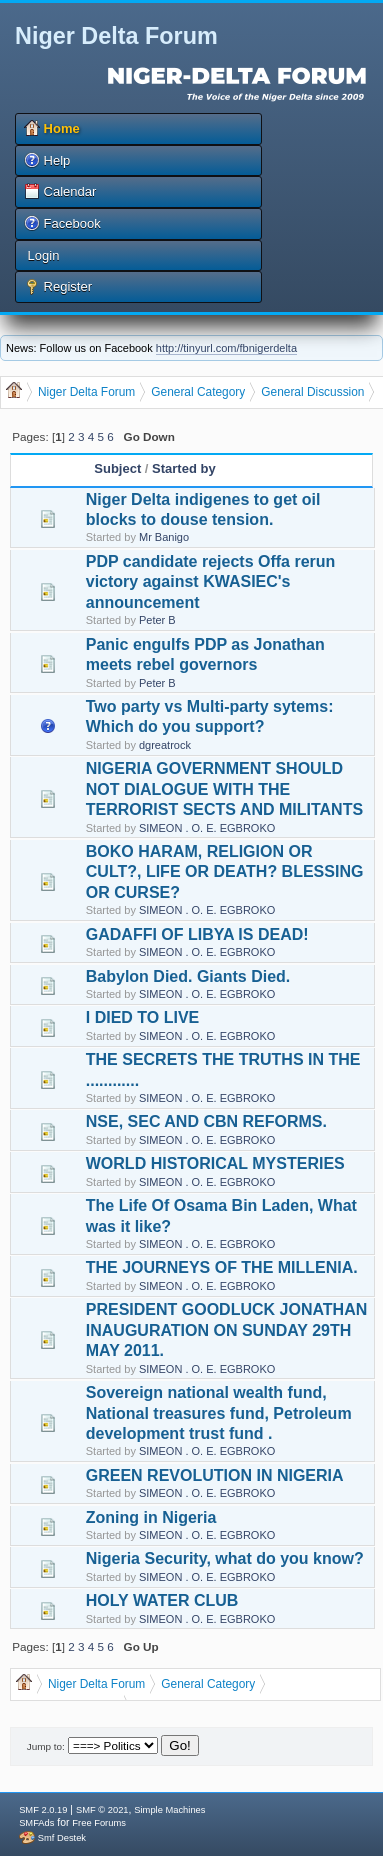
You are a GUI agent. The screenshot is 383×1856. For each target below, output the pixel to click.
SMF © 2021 (102, 1810)
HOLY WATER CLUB (162, 1600)
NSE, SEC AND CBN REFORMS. (206, 1121)
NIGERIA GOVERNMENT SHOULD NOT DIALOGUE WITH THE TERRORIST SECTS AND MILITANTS (224, 789)
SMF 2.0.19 (43, 1810)
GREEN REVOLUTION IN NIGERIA (215, 1475)
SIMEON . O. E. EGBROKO (207, 828)
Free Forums (98, 1823)
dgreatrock (165, 745)
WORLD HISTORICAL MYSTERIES (215, 1163)
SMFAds (36, 1823)
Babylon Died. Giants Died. (188, 976)
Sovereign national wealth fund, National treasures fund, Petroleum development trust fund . (219, 1413)
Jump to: (46, 1746)
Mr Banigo (164, 537)
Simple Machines (169, 1810)
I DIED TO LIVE (143, 1017)
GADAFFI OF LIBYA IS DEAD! (197, 934)
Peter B (157, 620)
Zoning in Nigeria (151, 1517)
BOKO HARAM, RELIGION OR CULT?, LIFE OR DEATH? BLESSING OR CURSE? (225, 872)
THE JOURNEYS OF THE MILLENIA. (222, 1267)
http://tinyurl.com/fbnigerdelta (226, 348)
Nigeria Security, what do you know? (225, 1558)
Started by (184, 468)
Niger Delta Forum (116, 36)
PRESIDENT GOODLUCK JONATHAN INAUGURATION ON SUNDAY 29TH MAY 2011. (227, 1330)
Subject (117, 468)
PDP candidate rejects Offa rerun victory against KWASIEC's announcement (211, 582)
